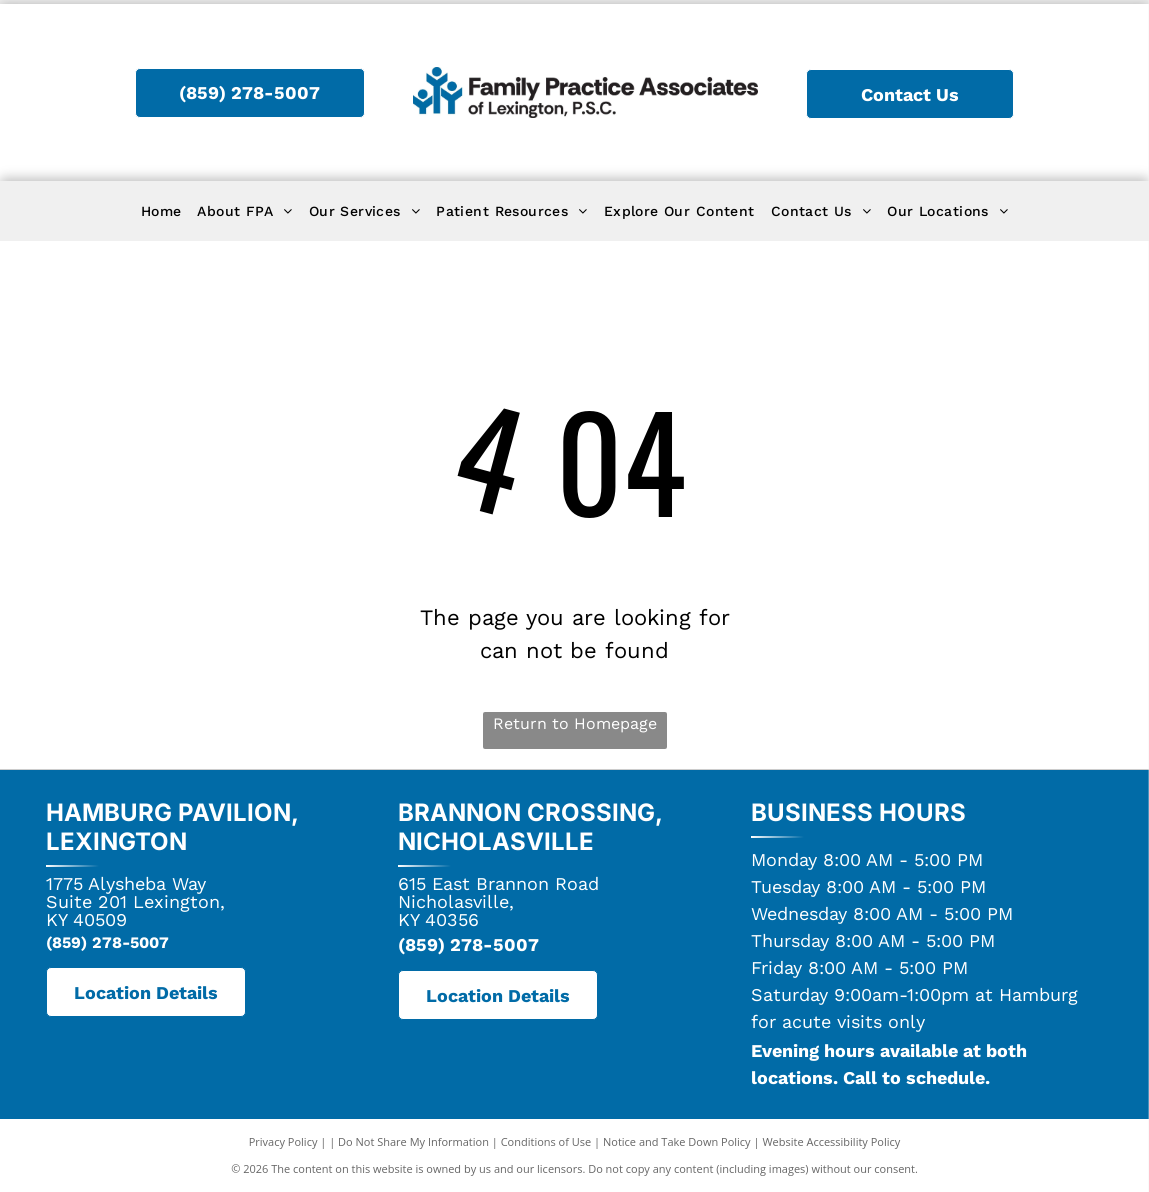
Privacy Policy (283, 1141)
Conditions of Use (546, 1141)
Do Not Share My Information (413, 1141)
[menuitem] (161, 211)
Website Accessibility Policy (831, 1141)
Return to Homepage (575, 723)
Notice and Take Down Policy (677, 1141)
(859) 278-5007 (107, 942)
